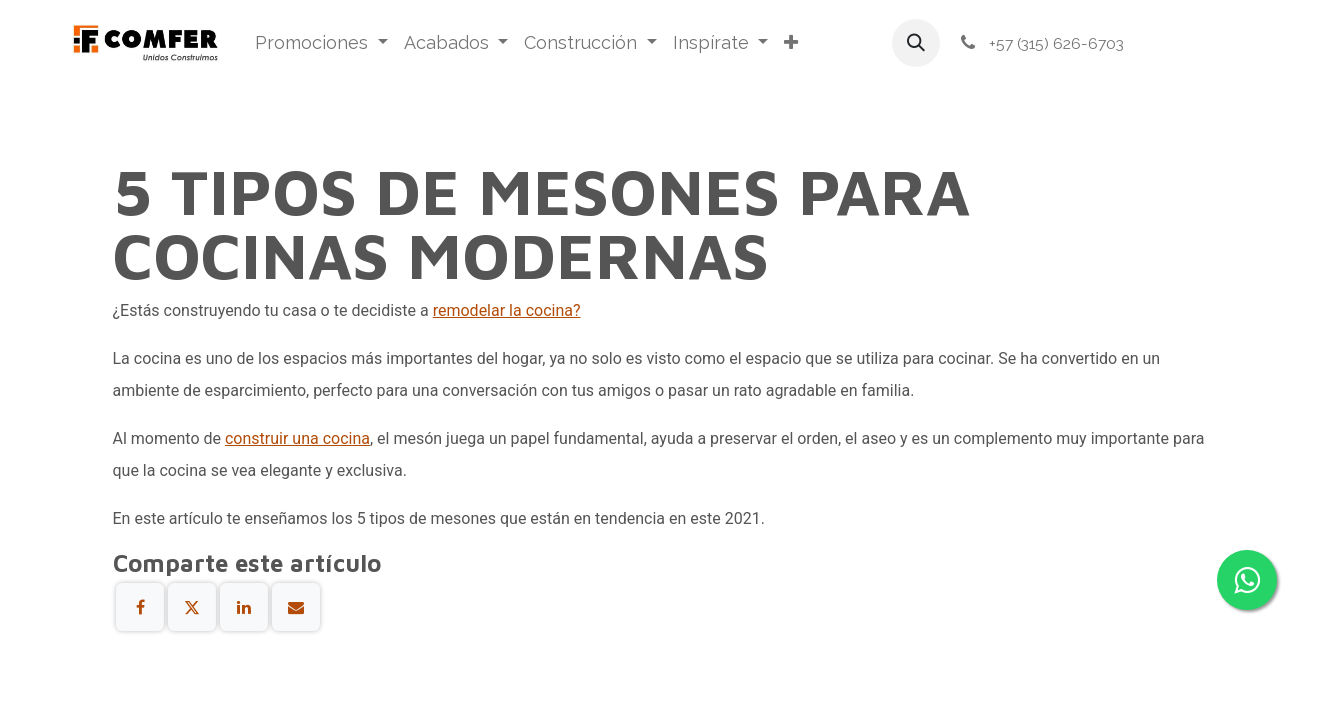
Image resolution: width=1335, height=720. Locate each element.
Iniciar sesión (1204, 43)
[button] (916, 43)
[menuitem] (321, 43)
